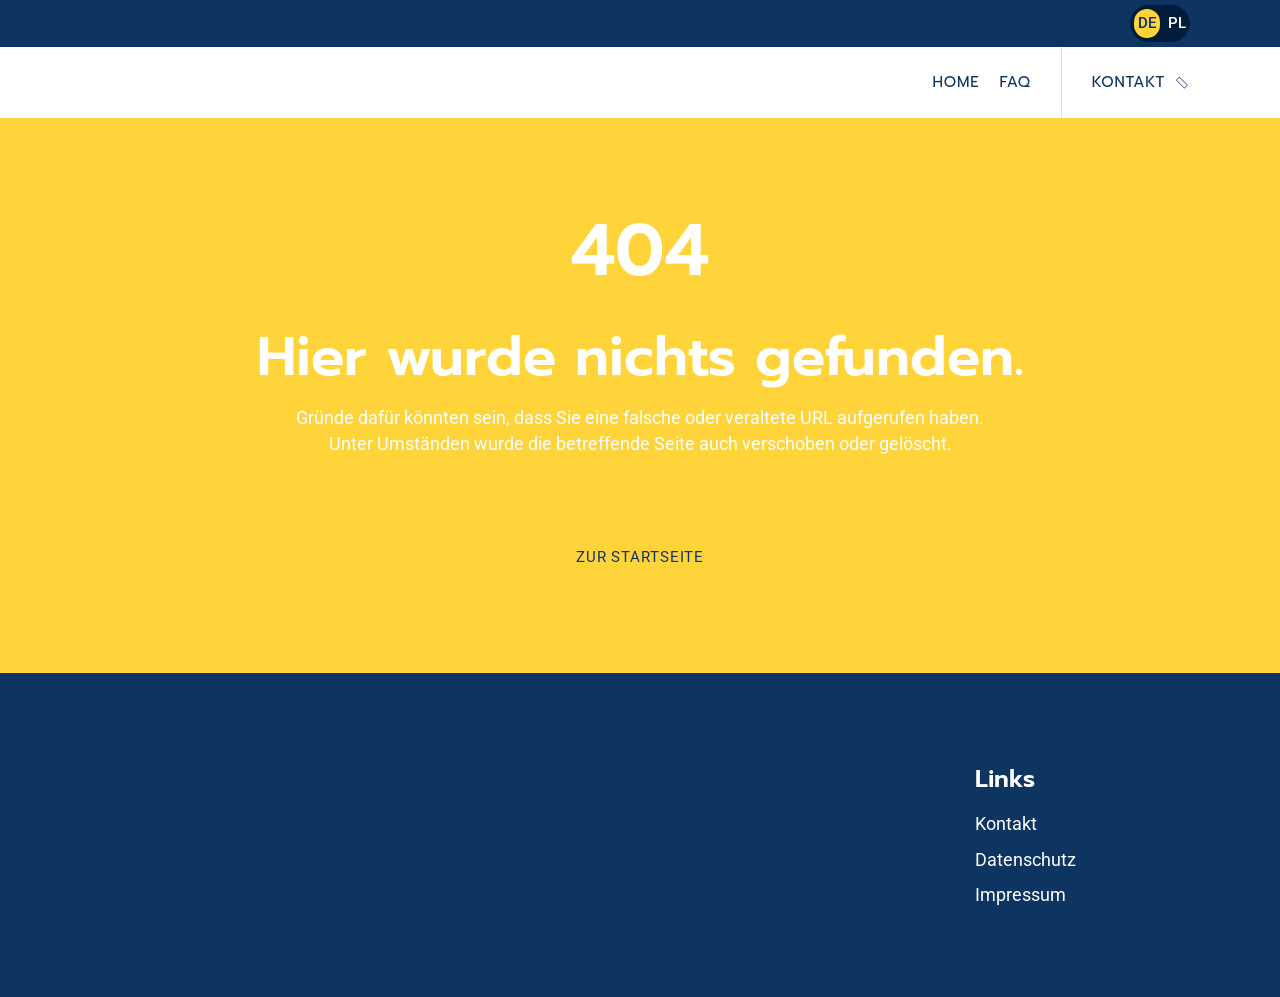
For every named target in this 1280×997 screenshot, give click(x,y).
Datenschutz (1025, 859)
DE (1147, 23)
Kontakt (1128, 82)
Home (956, 82)
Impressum (1020, 894)
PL (1177, 23)
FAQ (1014, 82)
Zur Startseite (640, 557)
